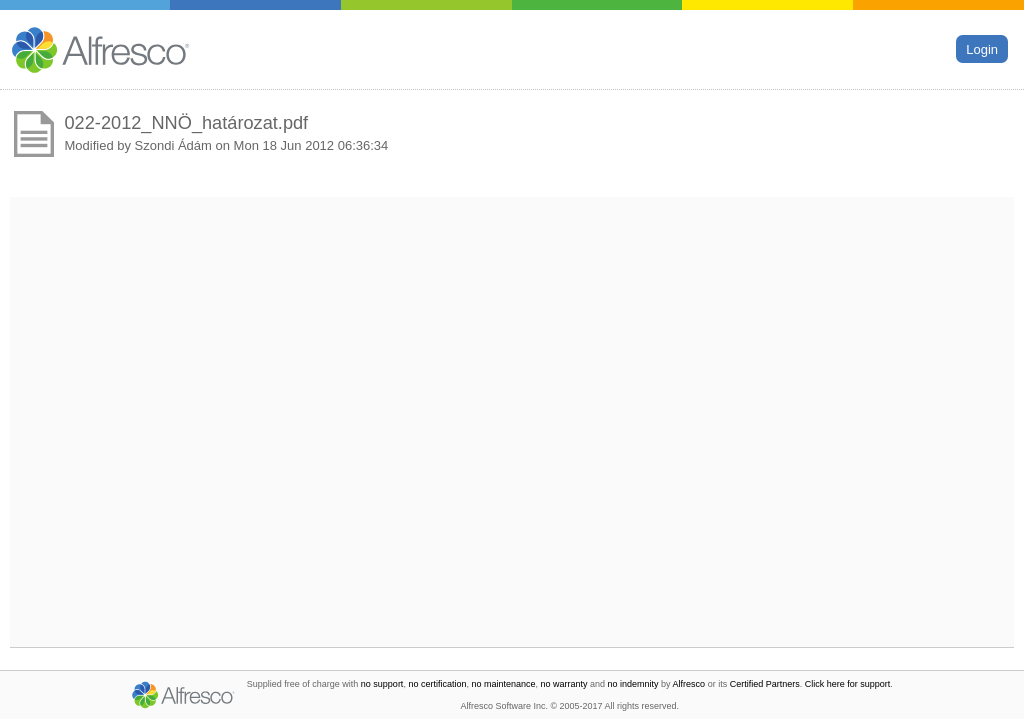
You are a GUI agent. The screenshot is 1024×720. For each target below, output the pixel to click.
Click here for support (848, 684)
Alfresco (689, 684)
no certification (437, 684)
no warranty (564, 684)
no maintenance (503, 684)
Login (982, 48)
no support (382, 684)
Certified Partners (765, 684)
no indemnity (633, 684)
